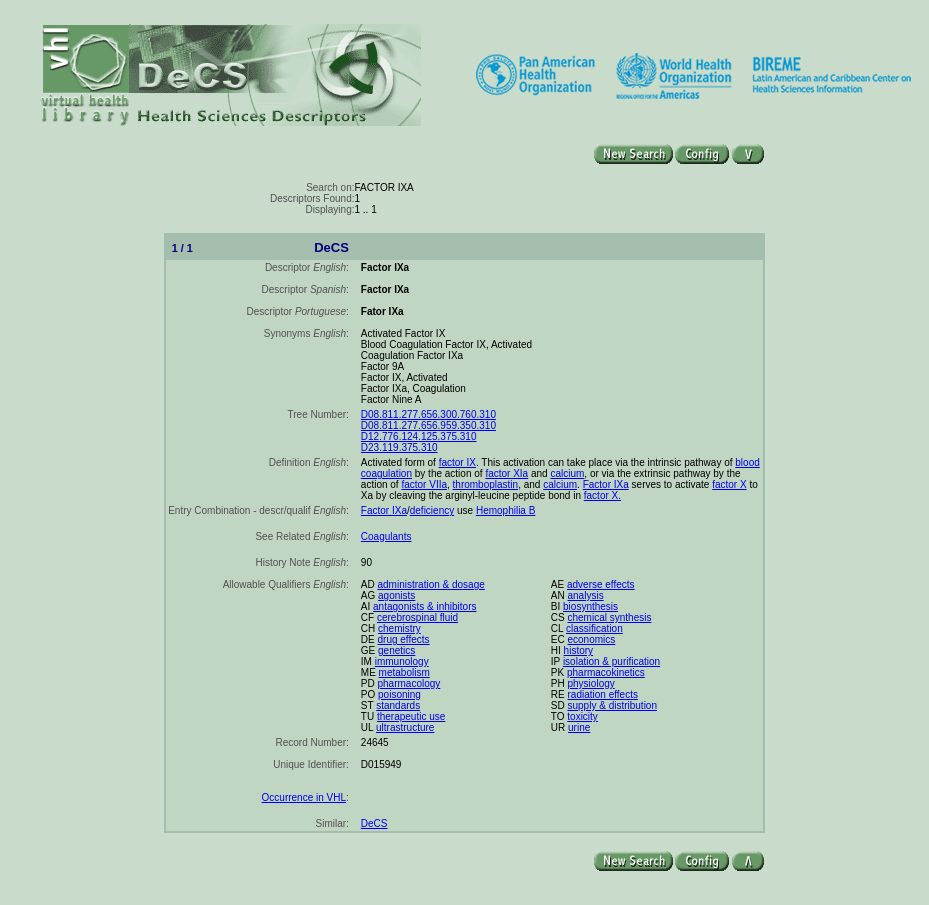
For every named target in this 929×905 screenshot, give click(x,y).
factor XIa (506, 473)
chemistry (399, 628)
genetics (396, 650)
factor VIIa (424, 484)
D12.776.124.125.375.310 (419, 436)
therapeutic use (411, 716)
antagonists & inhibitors (424, 606)
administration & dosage (431, 584)
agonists (396, 595)
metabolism (404, 672)
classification (594, 628)
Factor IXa (606, 484)
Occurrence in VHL (304, 797)
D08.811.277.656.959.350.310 (428, 425)
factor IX (457, 462)
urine (579, 727)
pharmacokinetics (606, 672)
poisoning (399, 694)
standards (398, 705)
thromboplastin (486, 484)
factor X (729, 484)
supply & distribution (613, 705)
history (578, 650)
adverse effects (601, 584)
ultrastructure (405, 727)
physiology (591, 683)
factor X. (602, 495)
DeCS (374, 823)
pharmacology (409, 683)
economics (592, 639)
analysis (586, 595)
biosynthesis (590, 606)
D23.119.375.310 (399, 447)
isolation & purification (611, 661)
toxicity (582, 716)
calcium (567, 473)
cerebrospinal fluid (417, 617)
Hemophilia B (505, 510)
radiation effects (603, 694)
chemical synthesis (610, 617)
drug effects (404, 639)
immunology (402, 661)
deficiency (432, 510)
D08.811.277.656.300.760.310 (428, 414)
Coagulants (386, 536)
